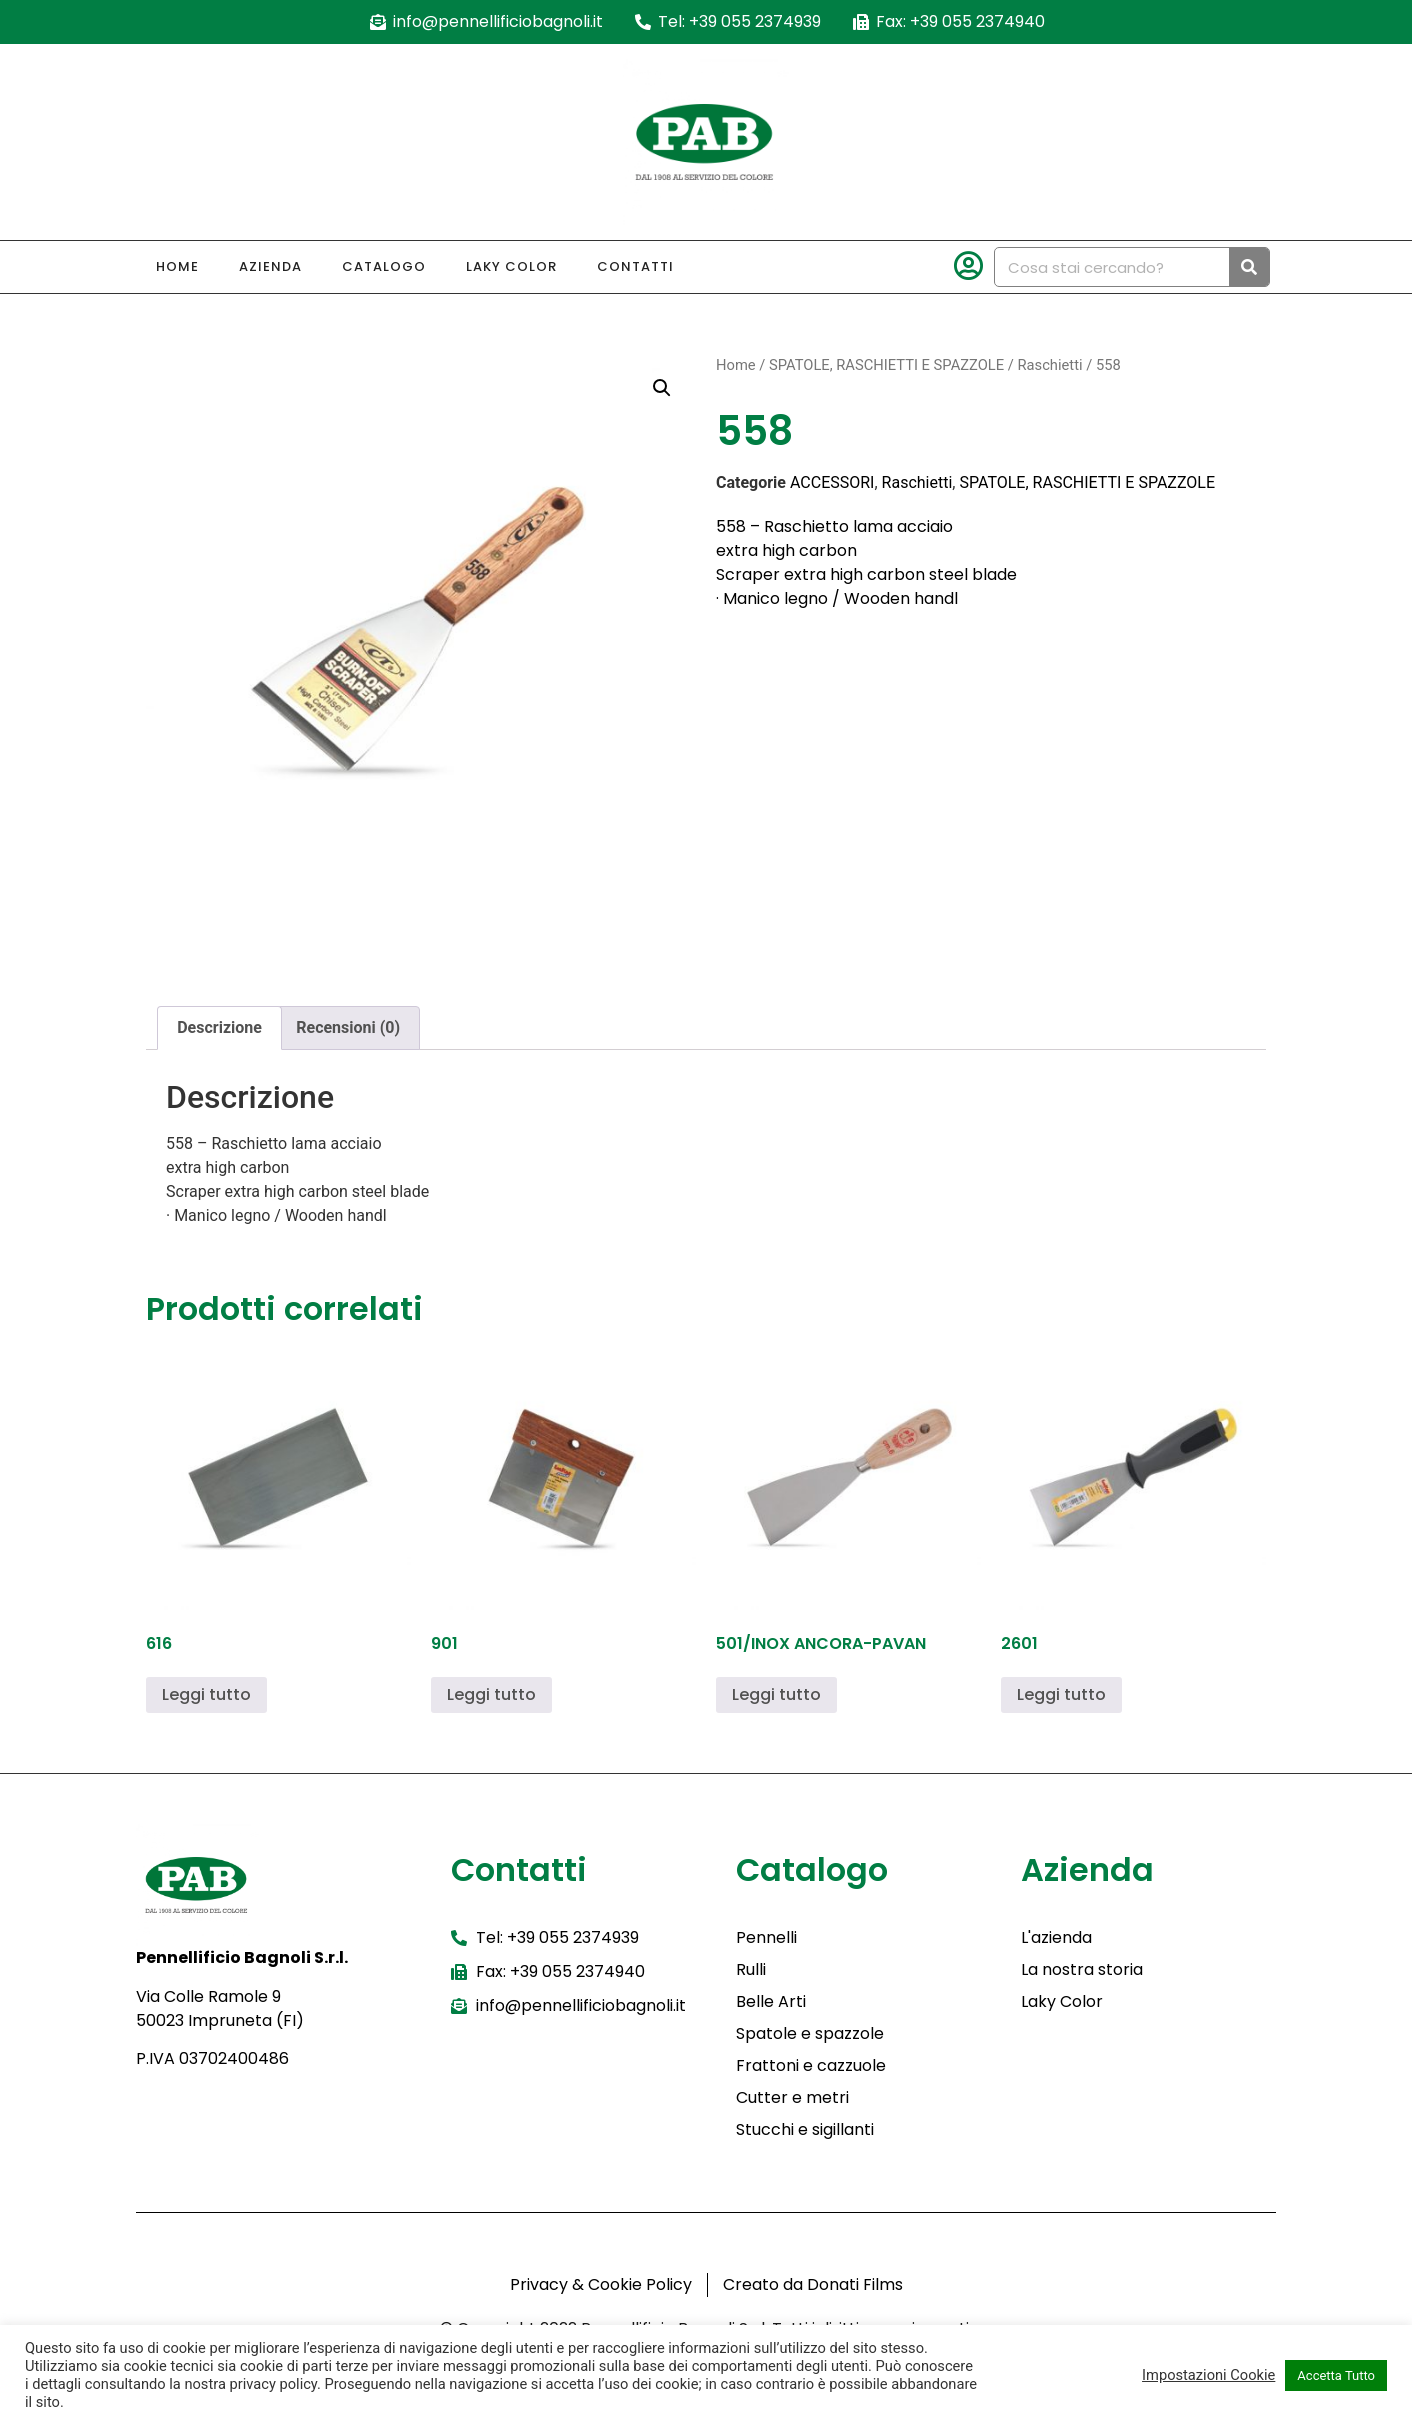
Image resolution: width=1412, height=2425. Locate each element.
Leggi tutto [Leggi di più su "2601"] (1061, 1694)
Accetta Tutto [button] (1336, 2375)
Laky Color (511, 266)
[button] (662, 388)
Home (177, 266)
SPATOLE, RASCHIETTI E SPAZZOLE (886, 365)
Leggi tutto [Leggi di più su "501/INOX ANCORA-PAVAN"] (776, 1694)
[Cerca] (1249, 267)
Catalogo (384, 266)
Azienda (270, 266)
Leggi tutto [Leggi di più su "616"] (206, 1694)
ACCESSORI (832, 482)
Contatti (635, 266)
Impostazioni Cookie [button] (1208, 2375)
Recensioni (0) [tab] (348, 1027)
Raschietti (1049, 365)
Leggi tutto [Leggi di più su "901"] (491, 1694)
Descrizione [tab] (219, 1027)
